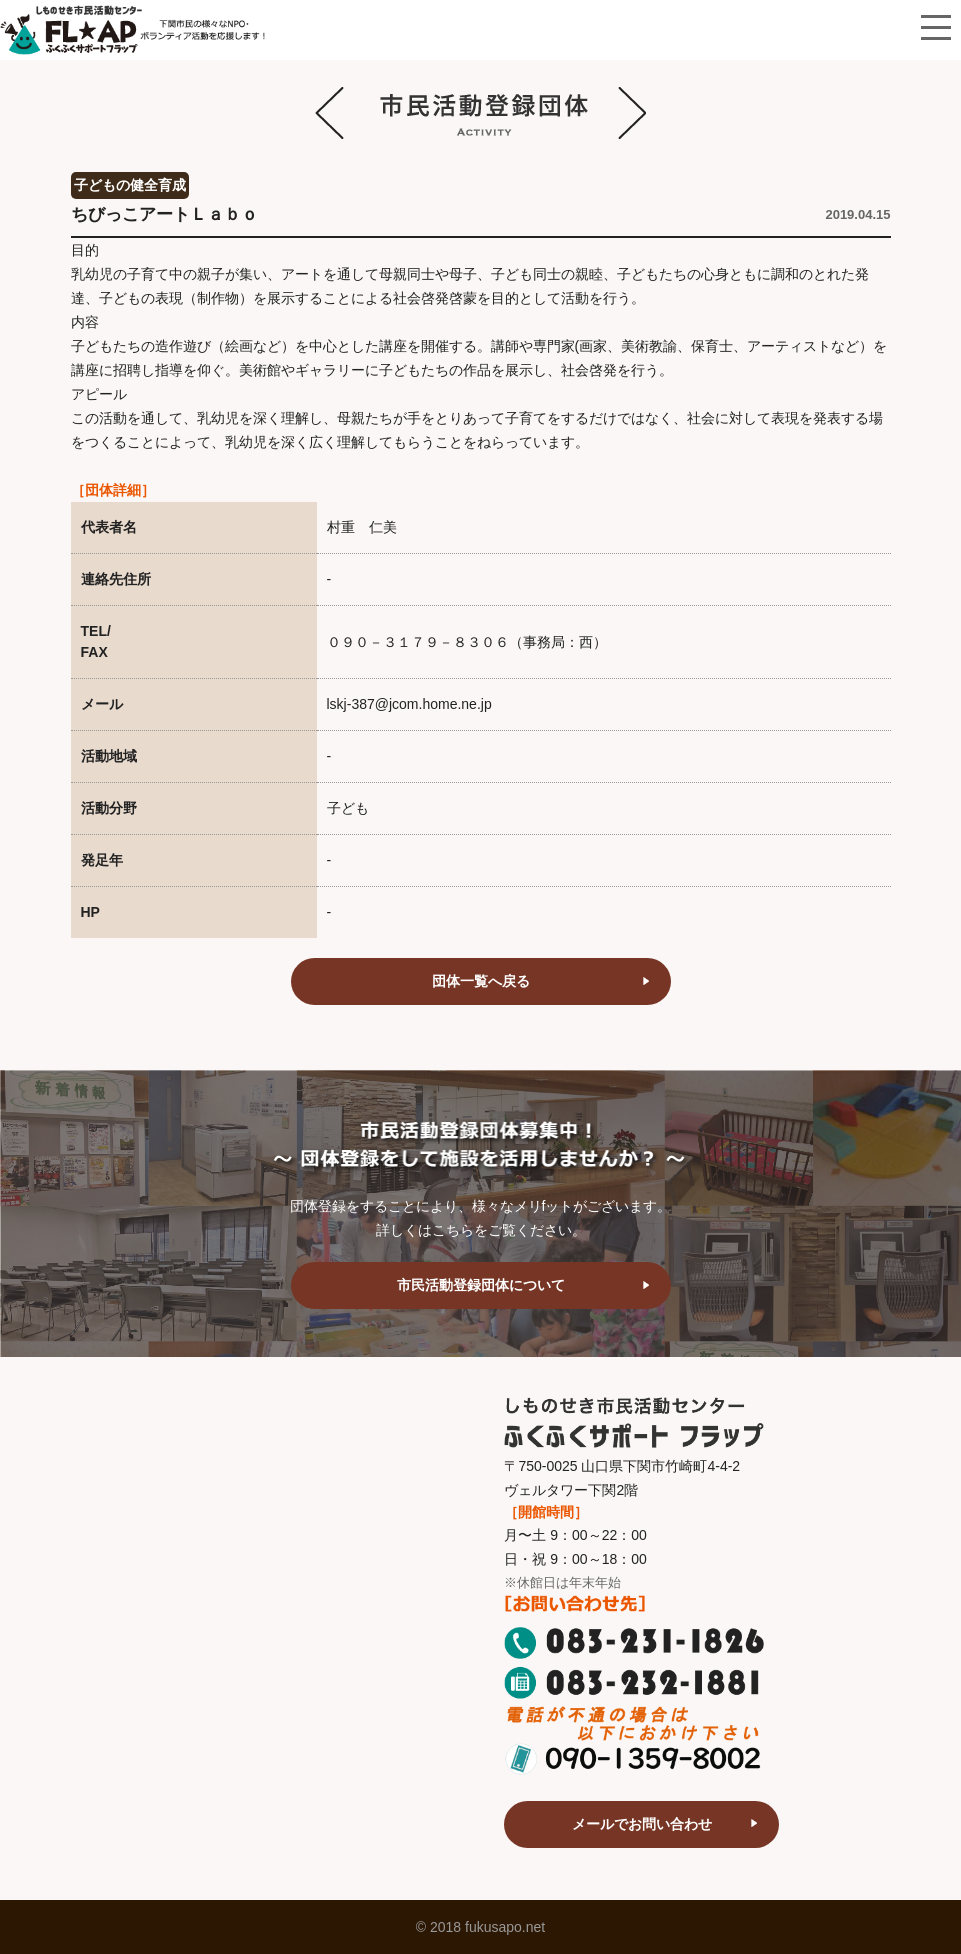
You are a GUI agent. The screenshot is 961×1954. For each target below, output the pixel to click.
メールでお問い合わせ (642, 1824)
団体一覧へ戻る (481, 981)
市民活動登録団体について (481, 1285)
